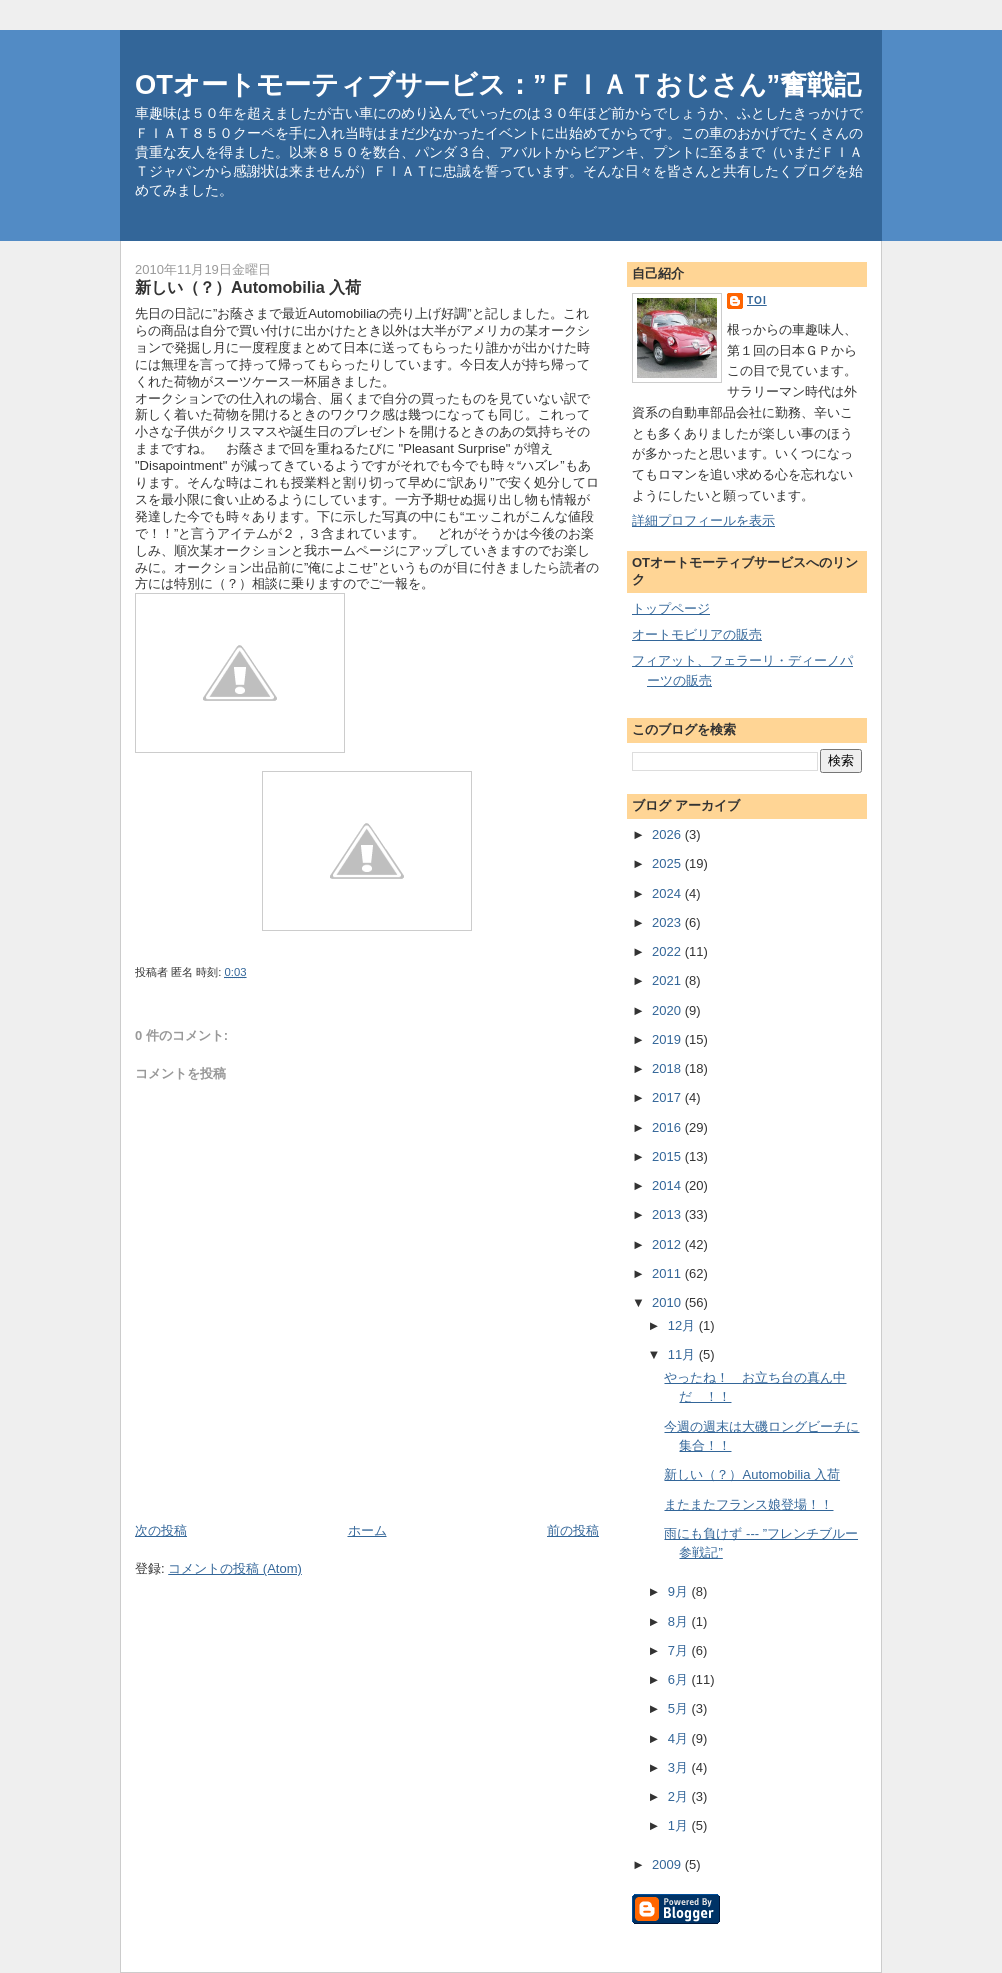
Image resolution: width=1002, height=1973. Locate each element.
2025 (668, 863)
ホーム (367, 1530)
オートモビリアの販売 (697, 634)
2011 (668, 1273)
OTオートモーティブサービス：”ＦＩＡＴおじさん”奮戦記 (498, 84)
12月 (683, 1325)
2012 (668, 1244)
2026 (668, 834)
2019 (668, 1039)
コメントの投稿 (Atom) (235, 1568)
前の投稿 (573, 1530)
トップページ (671, 608)
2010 (668, 1302)
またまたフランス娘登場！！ (748, 1504)
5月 (680, 1708)
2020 (668, 1010)
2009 (668, 1864)
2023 (668, 922)
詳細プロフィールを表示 (703, 520)
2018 (668, 1068)
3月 (680, 1767)
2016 (668, 1127)
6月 (680, 1679)
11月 (683, 1354)
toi (757, 300)
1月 (680, 1825)
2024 (668, 893)
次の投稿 (161, 1530)
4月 (680, 1738)
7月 (680, 1650)
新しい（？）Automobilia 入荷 (752, 1474)
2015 (668, 1156)
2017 (668, 1097)
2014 (668, 1185)
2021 (668, 980)
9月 (680, 1591)
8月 (680, 1621)
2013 (668, 1214)
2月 (680, 1796)
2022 (668, 951)
